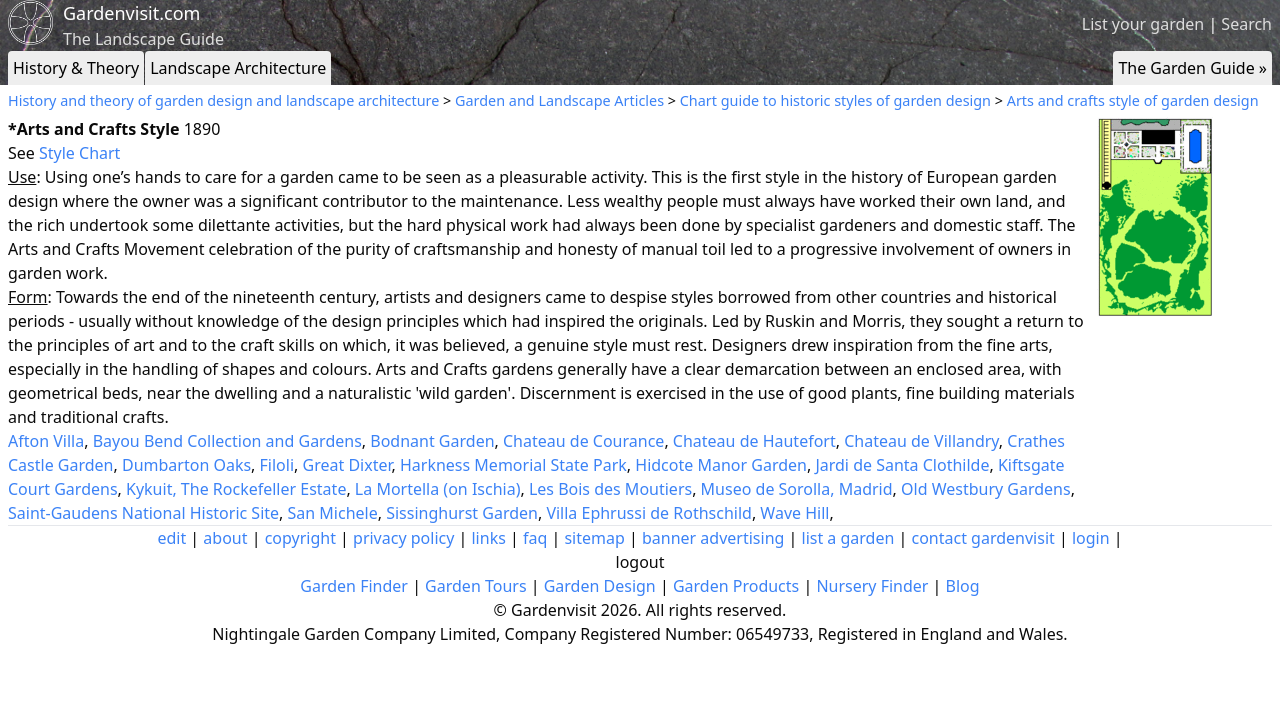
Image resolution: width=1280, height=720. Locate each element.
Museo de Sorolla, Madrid (797, 489)
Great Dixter (347, 465)
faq (535, 538)
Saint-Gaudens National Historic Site (143, 513)
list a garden (848, 538)
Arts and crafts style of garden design (1133, 100)
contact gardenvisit (983, 538)
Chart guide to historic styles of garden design (835, 100)
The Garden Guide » (1192, 68)
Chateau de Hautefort (754, 441)
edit (171, 538)
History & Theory (76, 68)
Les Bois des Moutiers (610, 489)
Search (1246, 24)
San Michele (333, 513)
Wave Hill (794, 513)
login (1091, 538)
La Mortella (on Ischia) (438, 489)
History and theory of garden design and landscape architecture (223, 100)
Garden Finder (354, 586)
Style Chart (79, 153)
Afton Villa (46, 441)
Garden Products (736, 586)
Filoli (277, 465)
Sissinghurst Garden (462, 513)
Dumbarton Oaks (186, 465)
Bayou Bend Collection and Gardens (227, 441)
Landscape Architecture (238, 68)
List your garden (1143, 24)
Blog (963, 586)
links (488, 538)
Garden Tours (475, 586)
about (225, 538)
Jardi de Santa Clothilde (902, 465)
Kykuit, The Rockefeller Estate (236, 489)
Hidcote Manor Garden (721, 465)
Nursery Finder (872, 586)
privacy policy (403, 538)
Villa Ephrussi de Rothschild (649, 513)
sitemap (594, 538)
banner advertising (713, 538)
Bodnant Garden (432, 441)
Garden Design (600, 586)
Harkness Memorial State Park (513, 465)
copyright (300, 538)
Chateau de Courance (583, 441)
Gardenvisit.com (131, 13)
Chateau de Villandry (921, 441)
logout (640, 562)
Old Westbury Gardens (986, 489)
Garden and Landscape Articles (559, 100)
